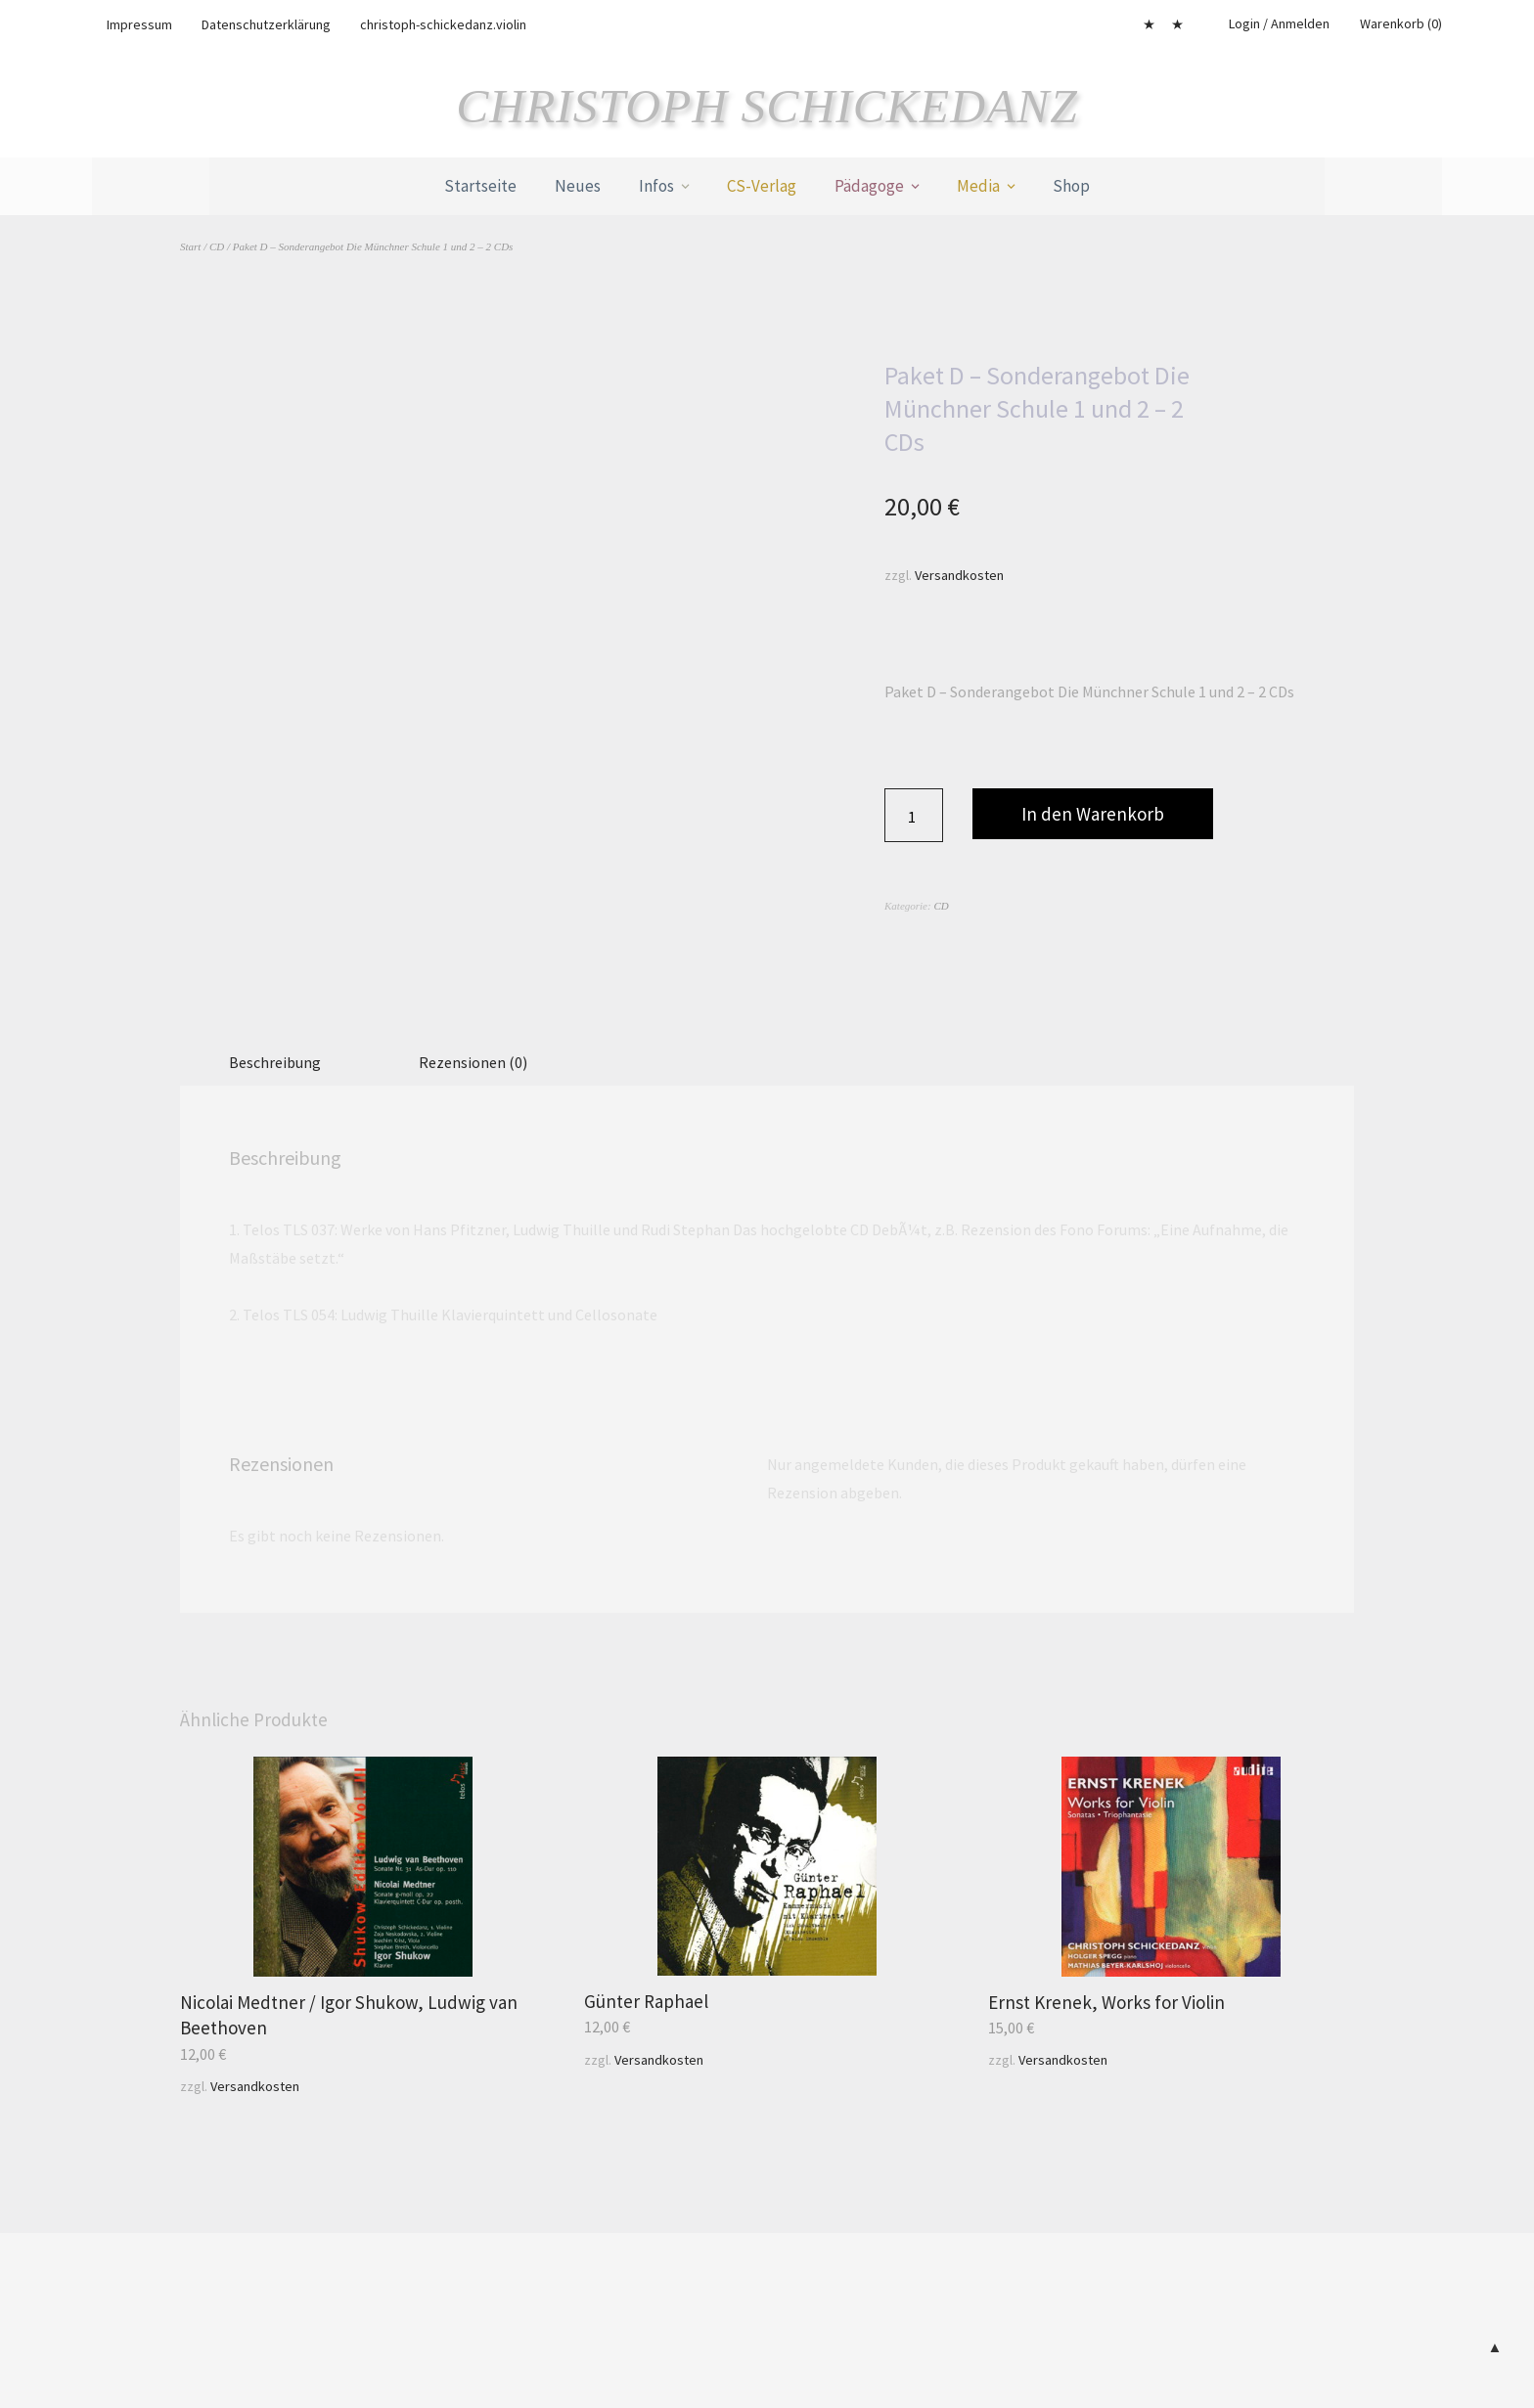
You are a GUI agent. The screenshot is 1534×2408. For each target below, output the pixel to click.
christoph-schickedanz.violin (443, 24)
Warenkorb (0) (1401, 23)
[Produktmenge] (913, 815)
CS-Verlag (761, 186)
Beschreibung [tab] (275, 1061)
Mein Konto (1148, 24)
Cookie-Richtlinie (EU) (1177, 24)
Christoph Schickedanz (767, 105)
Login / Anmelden (1279, 23)
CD (216, 246)
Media (978, 186)
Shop (1071, 186)
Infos (656, 186)
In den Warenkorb (1092, 813)
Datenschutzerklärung (266, 24)
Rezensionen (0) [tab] (473, 1061)
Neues (578, 186)
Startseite (480, 186)
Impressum (139, 24)
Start (190, 246)
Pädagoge (869, 186)
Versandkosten (959, 574)
